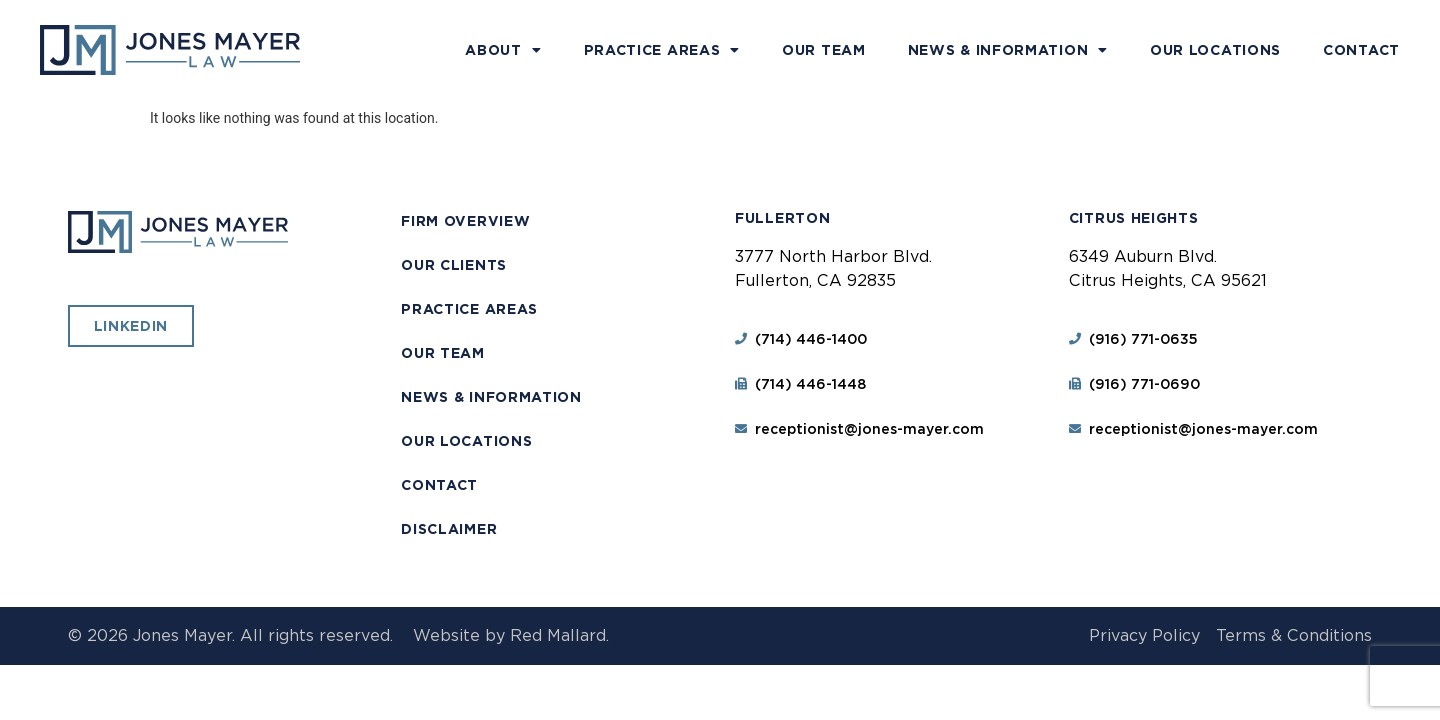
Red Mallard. (559, 635)
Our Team (824, 50)
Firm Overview (465, 221)
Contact (1361, 50)
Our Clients (454, 265)
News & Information (1008, 50)
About (503, 50)
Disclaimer (449, 529)
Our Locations (1215, 50)
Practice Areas (662, 50)
